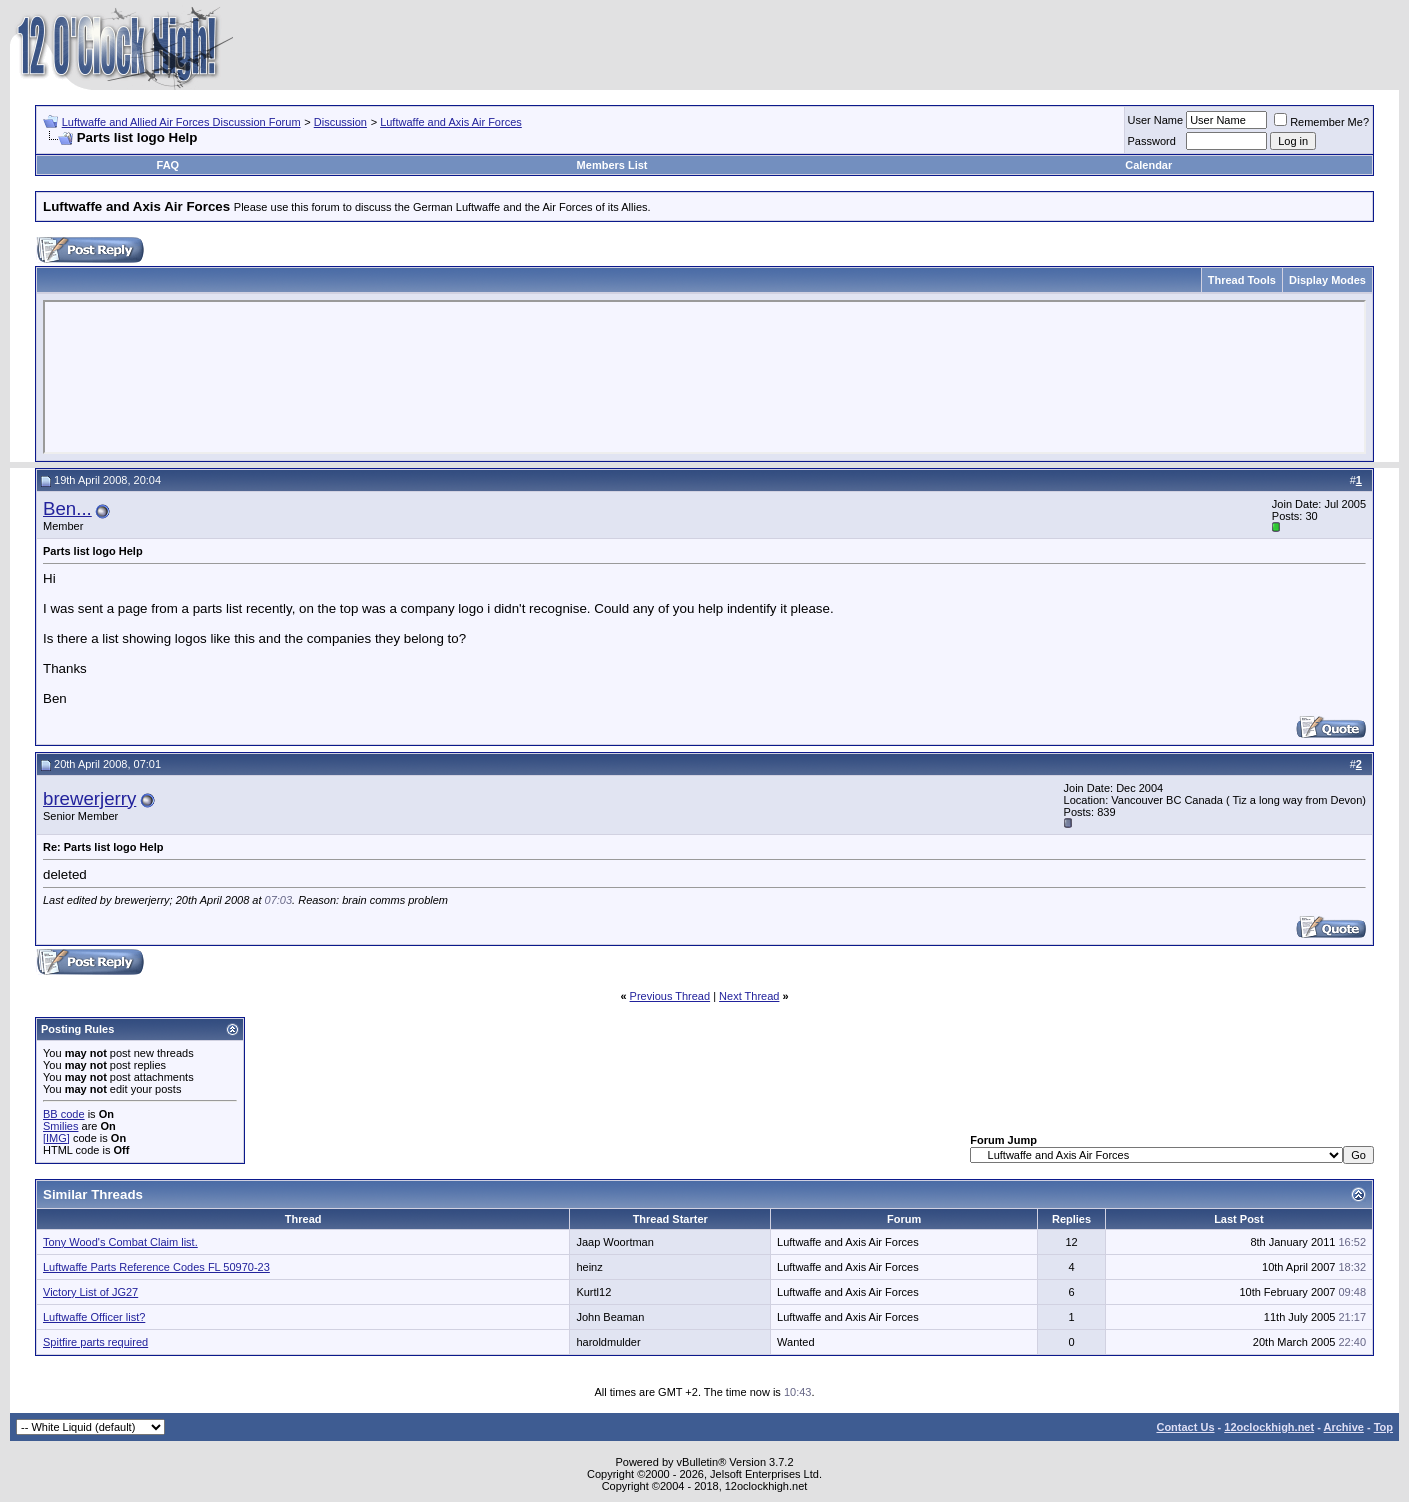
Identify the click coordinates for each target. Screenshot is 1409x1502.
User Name (1156, 120)
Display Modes (1327, 280)
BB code (64, 1114)
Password (1152, 141)
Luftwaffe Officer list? (94, 1317)
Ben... (67, 508)
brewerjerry (89, 798)
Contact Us (1185, 1427)
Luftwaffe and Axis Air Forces (451, 122)
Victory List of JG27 (90, 1292)
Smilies (60, 1126)
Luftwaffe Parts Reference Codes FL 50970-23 (156, 1267)
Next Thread (749, 996)
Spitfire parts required (95, 1342)
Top (1383, 1427)
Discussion (340, 122)
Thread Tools (1242, 280)
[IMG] (56, 1138)
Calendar (1148, 165)
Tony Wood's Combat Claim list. (120, 1242)
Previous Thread (670, 996)
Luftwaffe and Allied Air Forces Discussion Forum (181, 122)
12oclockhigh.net (1269, 1427)
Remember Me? (1321, 122)
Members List (612, 165)
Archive (1344, 1427)
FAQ (168, 165)
